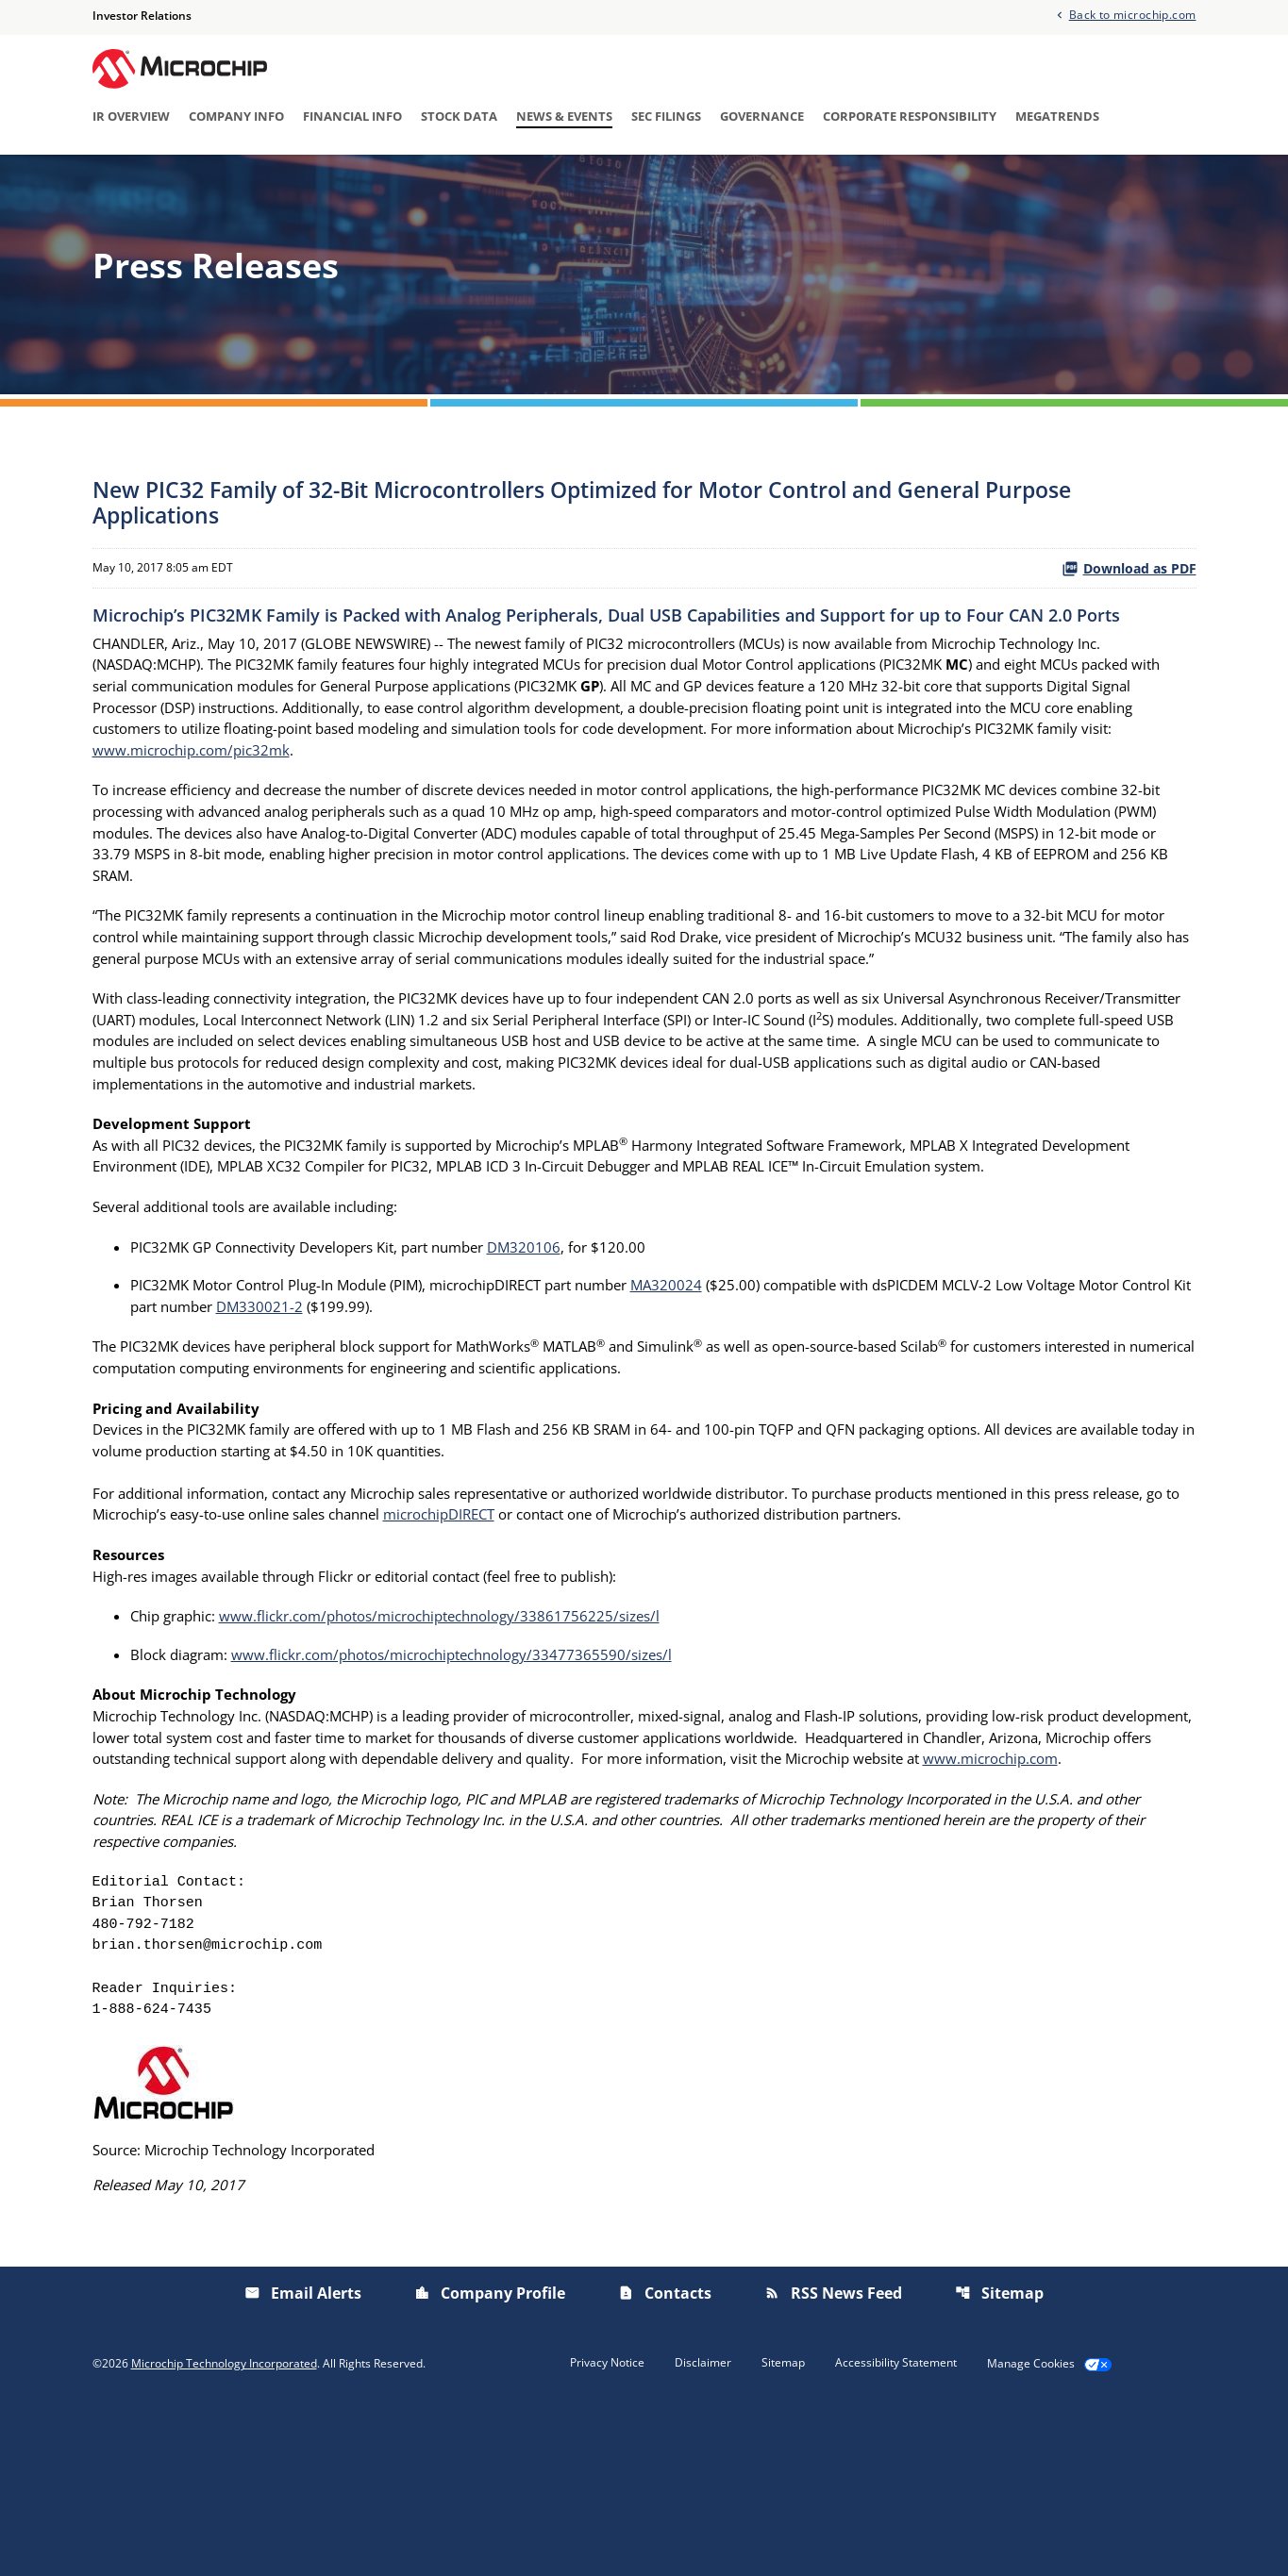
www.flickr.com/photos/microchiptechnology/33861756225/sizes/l (461, 1737)
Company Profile (489, 2461)
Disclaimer (703, 2530)
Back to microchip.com (1132, 15)
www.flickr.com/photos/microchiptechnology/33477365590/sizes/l (473, 1777)
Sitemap (999, 2461)
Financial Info (352, 117)
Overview (315, 182)
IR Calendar (550, 182)
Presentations (845, 182)
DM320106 (556, 1350)
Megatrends (1057, 117)
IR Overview (131, 117)
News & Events (564, 117)
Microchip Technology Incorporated (224, 2531)
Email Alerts (964, 182)
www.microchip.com (164, 1909)
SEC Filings (666, 117)
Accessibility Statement (896, 2530)
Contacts (664, 2461)
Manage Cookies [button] (1031, 2531)
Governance (762, 117)
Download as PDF (1129, 641)
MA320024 (714, 1390)
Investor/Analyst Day (693, 182)
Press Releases (429, 182)
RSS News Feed (833, 2461)
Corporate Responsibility (909, 117)
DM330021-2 (398, 1413)
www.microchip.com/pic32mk (565, 830)
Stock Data (459, 117)
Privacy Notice (607, 2530)
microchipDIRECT (572, 1631)
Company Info (236, 117)
